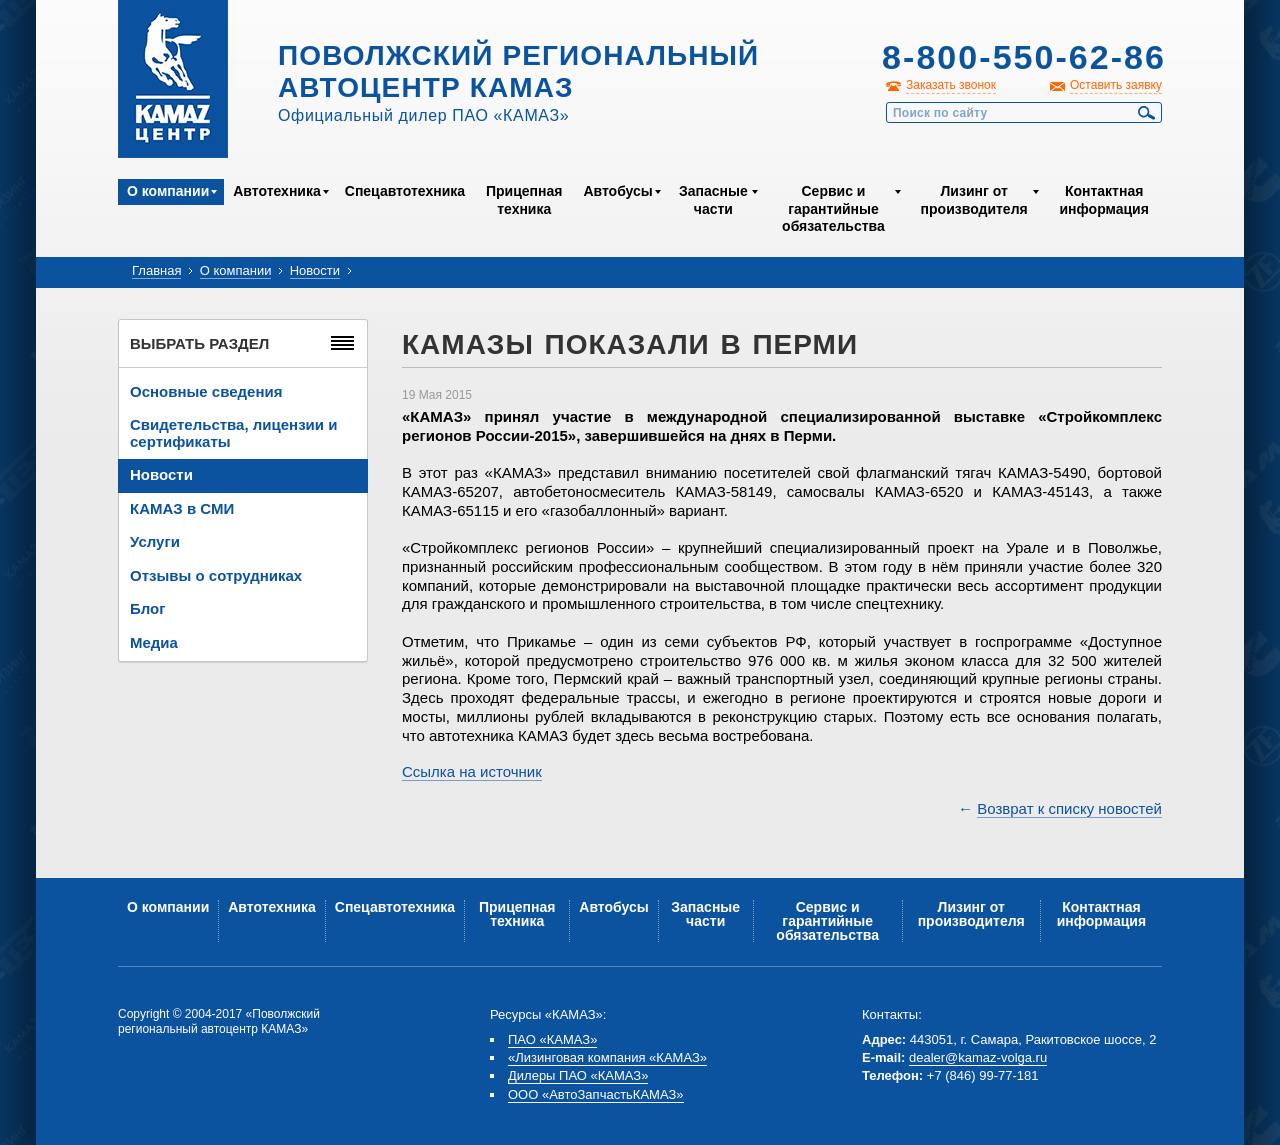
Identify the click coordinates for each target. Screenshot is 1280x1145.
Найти (1147, 113)
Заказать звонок (951, 85)
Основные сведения (206, 391)
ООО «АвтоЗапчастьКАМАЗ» (596, 1094)
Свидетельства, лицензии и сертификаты (233, 433)
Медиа (154, 642)
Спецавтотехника (405, 191)
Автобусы (617, 191)
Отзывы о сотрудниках (216, 575)
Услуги (155, 541)
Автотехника (277, 191)
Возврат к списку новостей (1069, 808)
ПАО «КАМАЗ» (552, 1039)
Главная (156, 270)
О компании (168, 191)
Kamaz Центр (173, 79)
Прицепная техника (524, 200)
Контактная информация (1103, 200)
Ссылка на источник (472, 771)
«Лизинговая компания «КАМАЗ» (607, 1057)
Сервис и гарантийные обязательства (833, 208)
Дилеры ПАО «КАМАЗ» (578, 1075)
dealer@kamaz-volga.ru (978, 1057)
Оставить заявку (1116, 85)
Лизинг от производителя (974, 200)
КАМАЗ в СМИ (182, 508)
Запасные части (713, 200)
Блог (148, 608)
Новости (315, 270)
